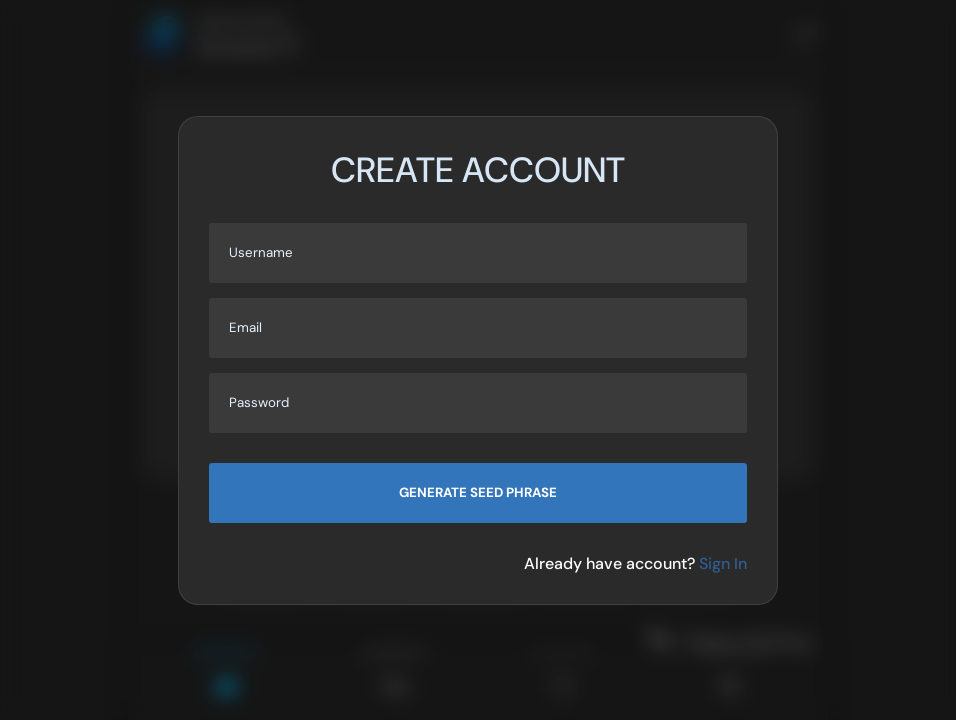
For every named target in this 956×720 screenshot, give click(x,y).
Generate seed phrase (478, 492)
